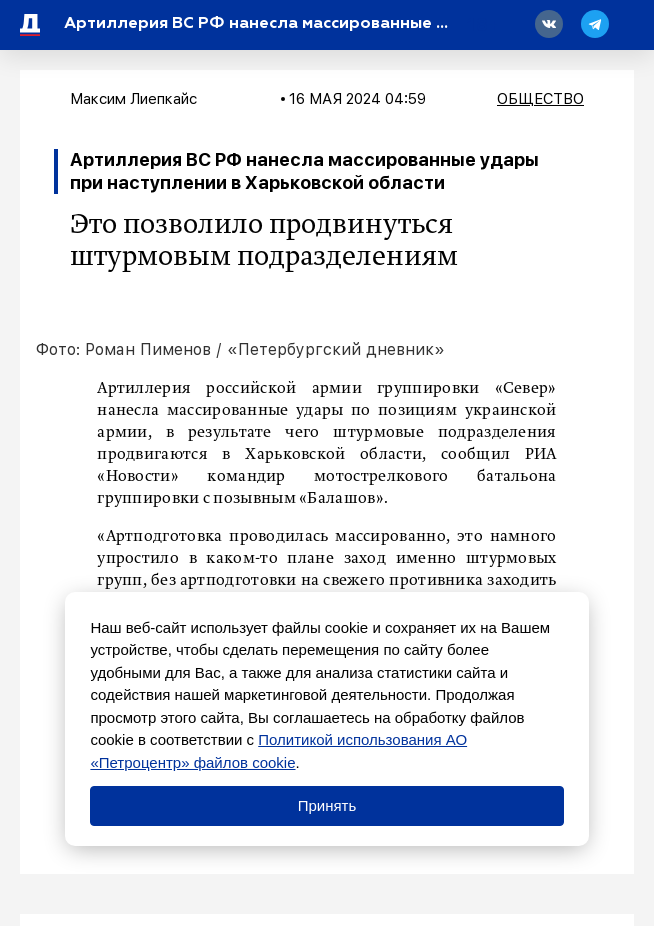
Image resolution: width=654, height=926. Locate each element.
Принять (327, 805)
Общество (540, 99)
